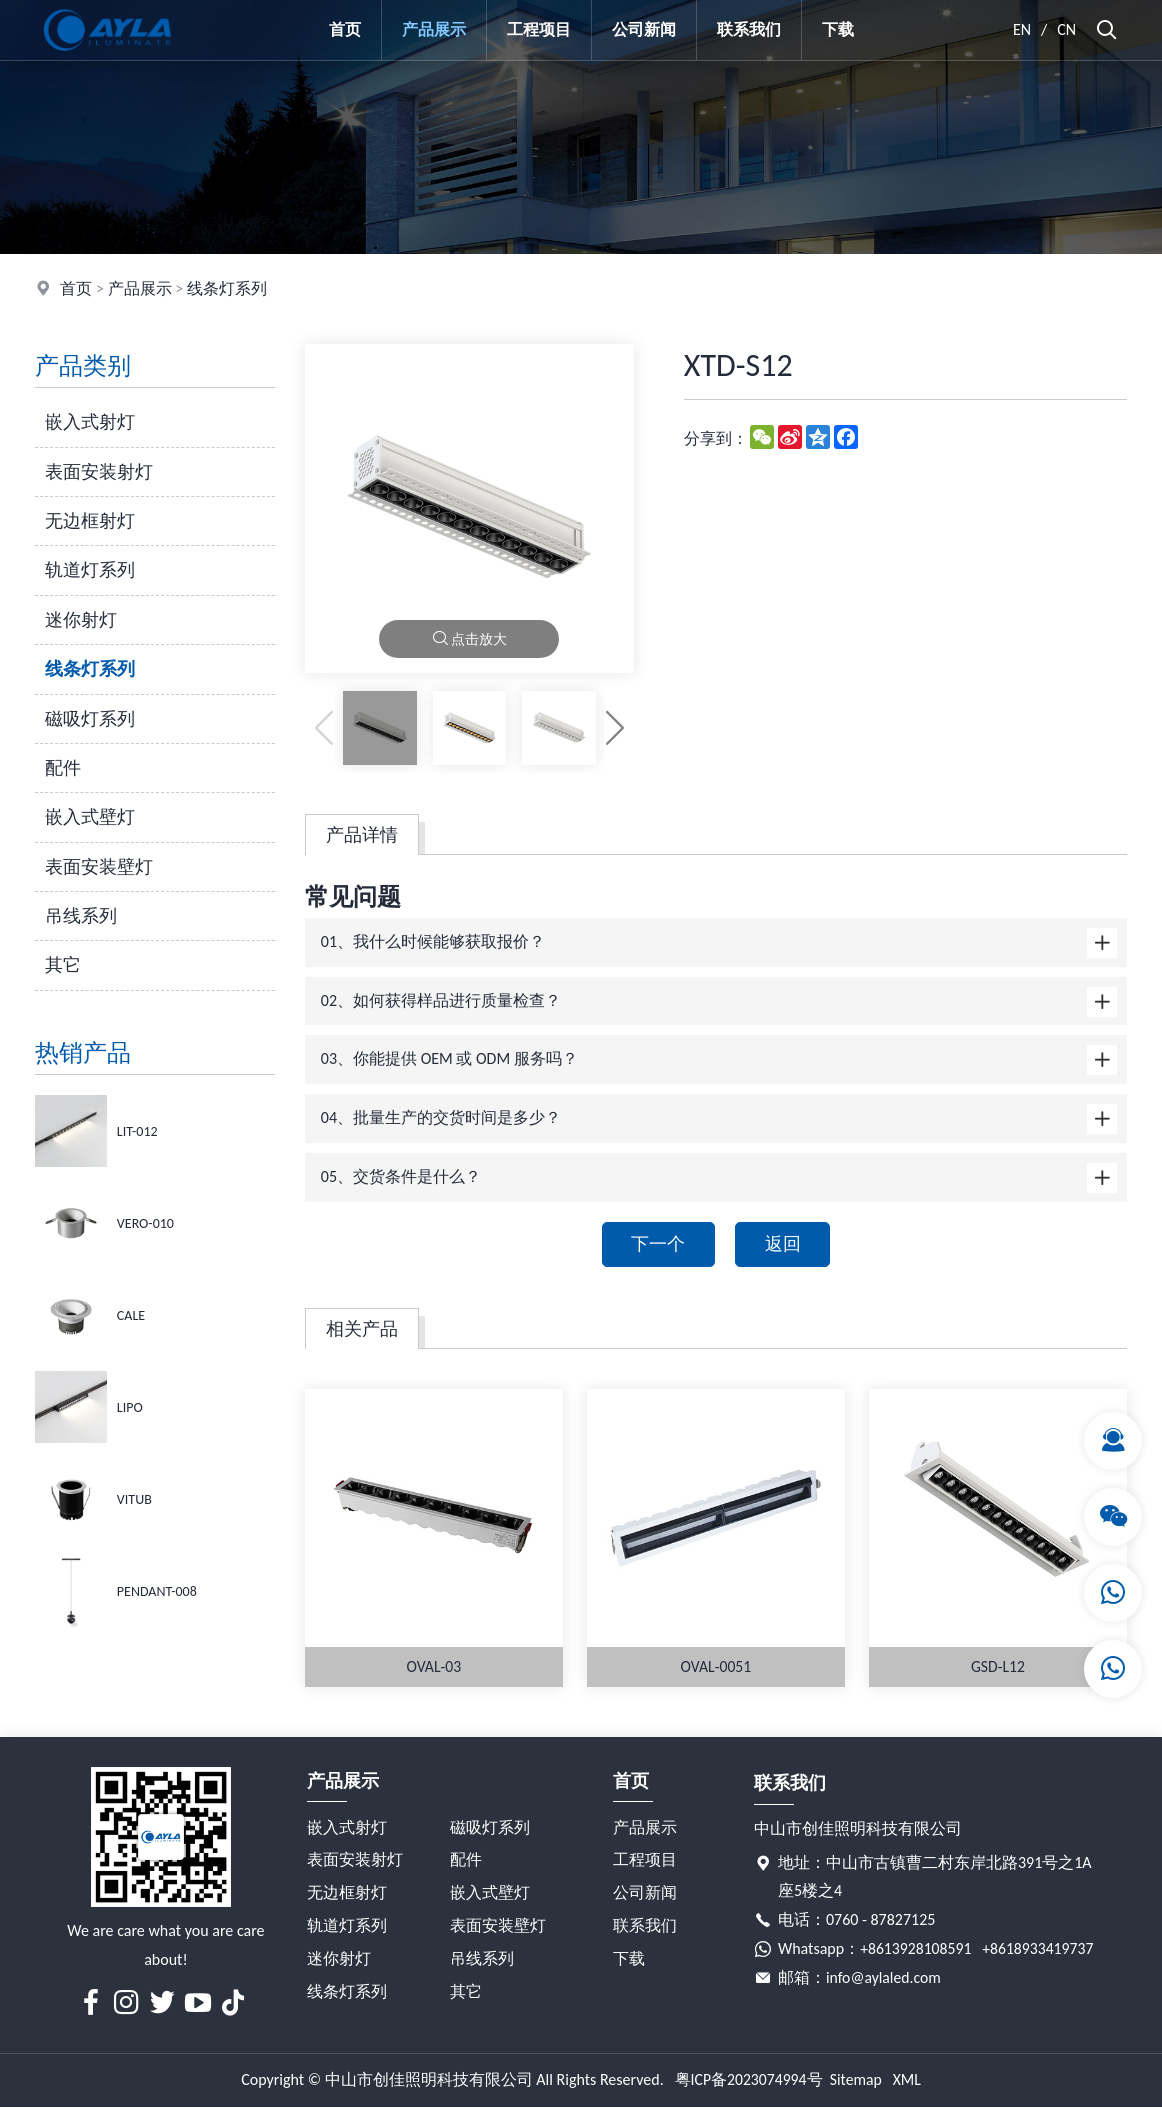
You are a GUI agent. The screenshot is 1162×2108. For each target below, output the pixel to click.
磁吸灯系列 (90, 719)
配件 (63, 768)
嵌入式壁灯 (90, 817)
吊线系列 (81, 916)
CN (1067, 29)
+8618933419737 (1040, 1950)
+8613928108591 (916, 1950)
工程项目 (539, 29)
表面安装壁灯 (99, 867)
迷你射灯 (81, 620)
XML (908, 2080)
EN (1023, 29)
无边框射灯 (90, 521)
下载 (838, 29)
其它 (63, 965)
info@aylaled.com (884, 1978)
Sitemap (856, 2080)
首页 (345, 29)
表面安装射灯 (99, 472)
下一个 (657, 1245)
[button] (615, 727)
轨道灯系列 (90, 570)
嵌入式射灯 (90, 422)
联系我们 (749, 29)
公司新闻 (644, 29)
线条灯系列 (227, 288)
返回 (784, 1245)
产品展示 (434, 29)
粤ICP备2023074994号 (748, 2080)
